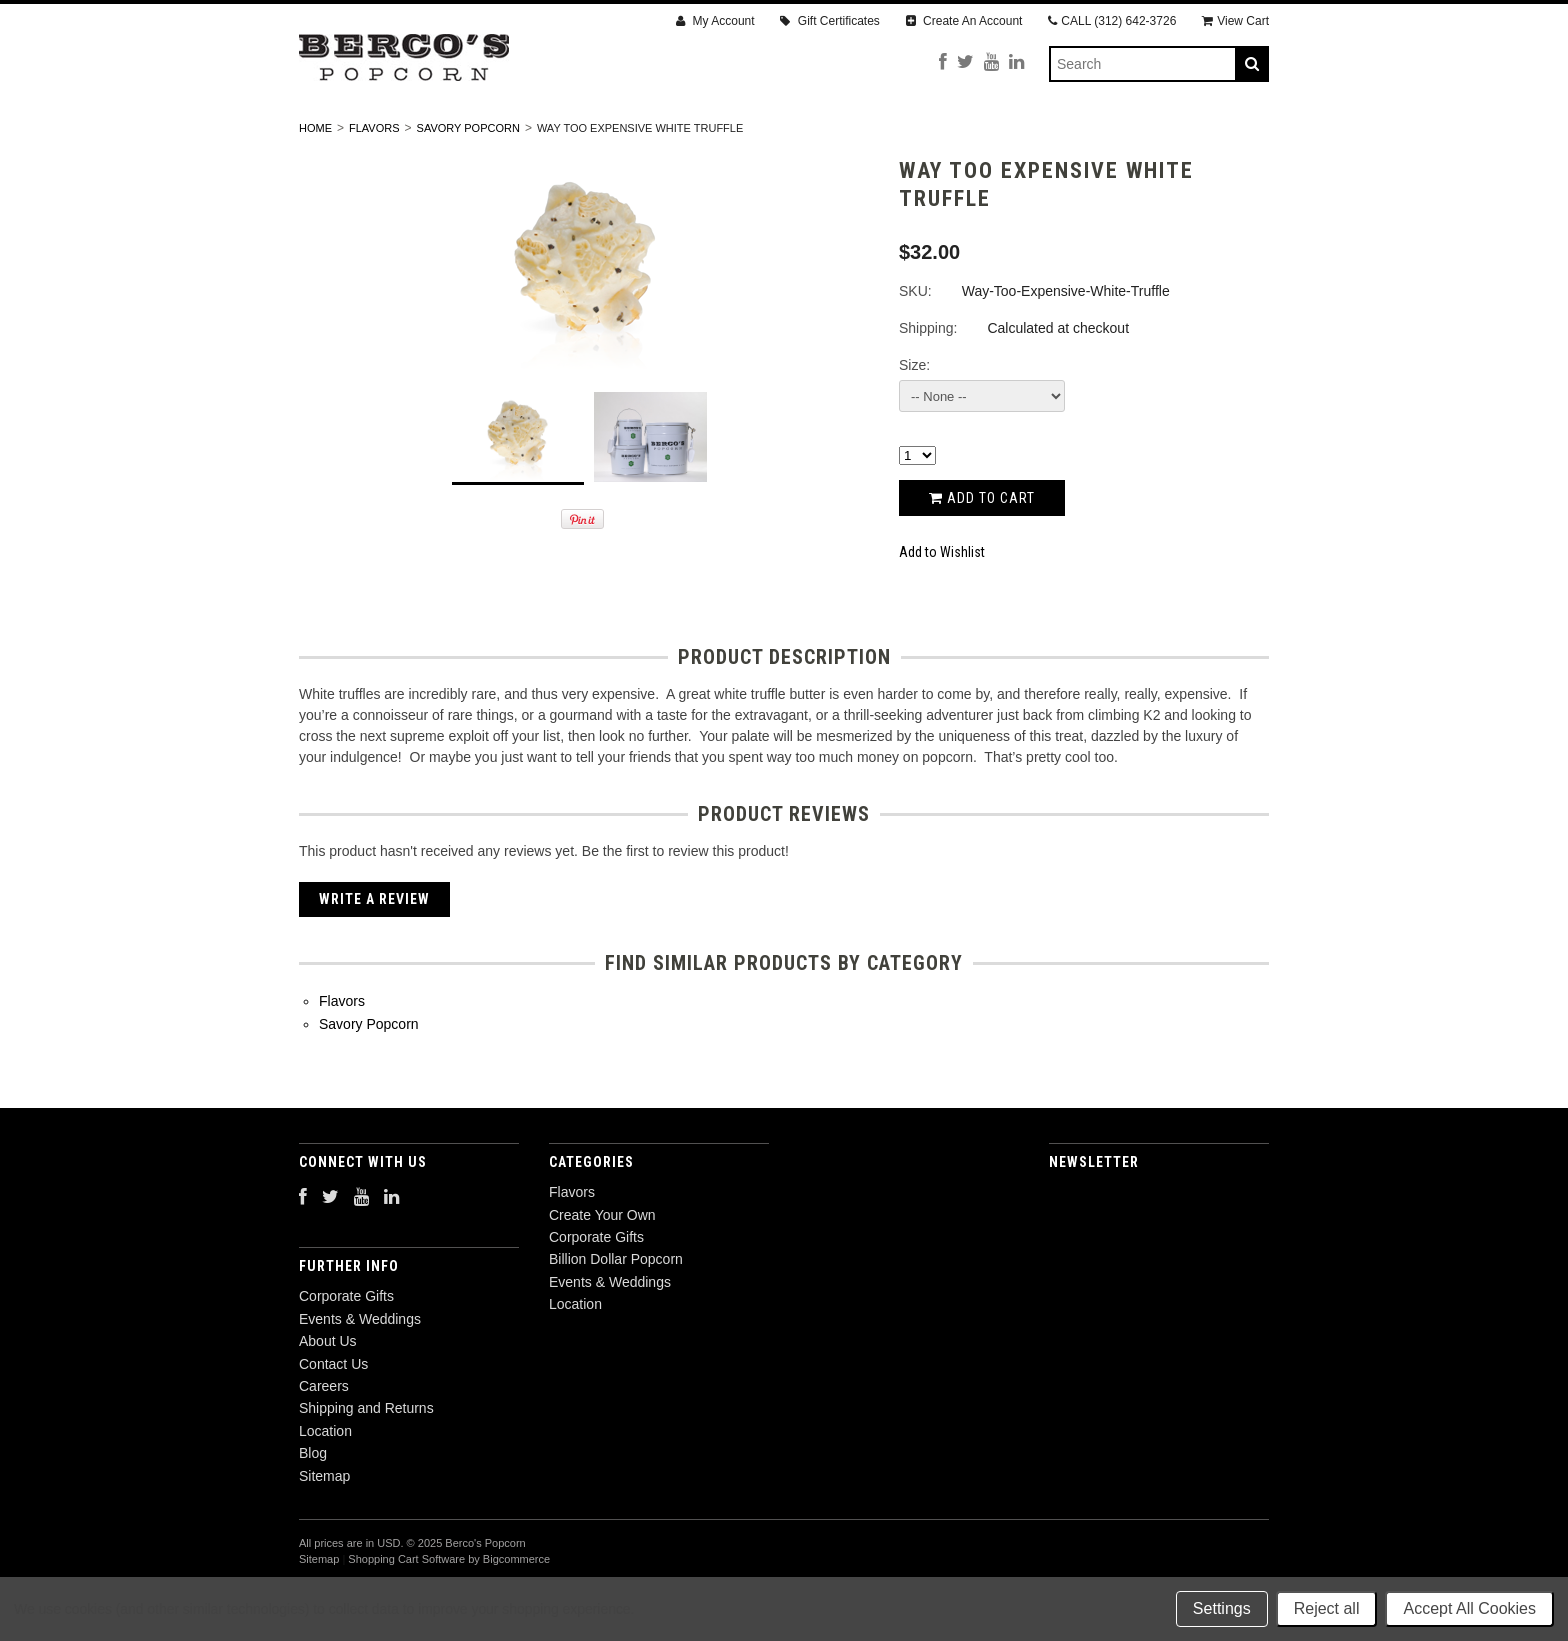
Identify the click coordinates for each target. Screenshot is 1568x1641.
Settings (1222, 1608)
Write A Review (374, 953)
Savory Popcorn (468, 181)
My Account (715, 21)
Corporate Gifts (662, 137)
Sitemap (324, 1529)
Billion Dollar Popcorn (859, 137)
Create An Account (964, 21)
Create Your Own (492, 137)
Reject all (1327, 1608)
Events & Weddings (1062, 137)
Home (315, 181)
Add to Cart (982, 551)
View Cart (1235, 21)
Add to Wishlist (942, 606)
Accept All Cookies (1469, 1608)
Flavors (355, 137)
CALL (1112, 21)
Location (1210, 137)
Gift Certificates (829, 21)
